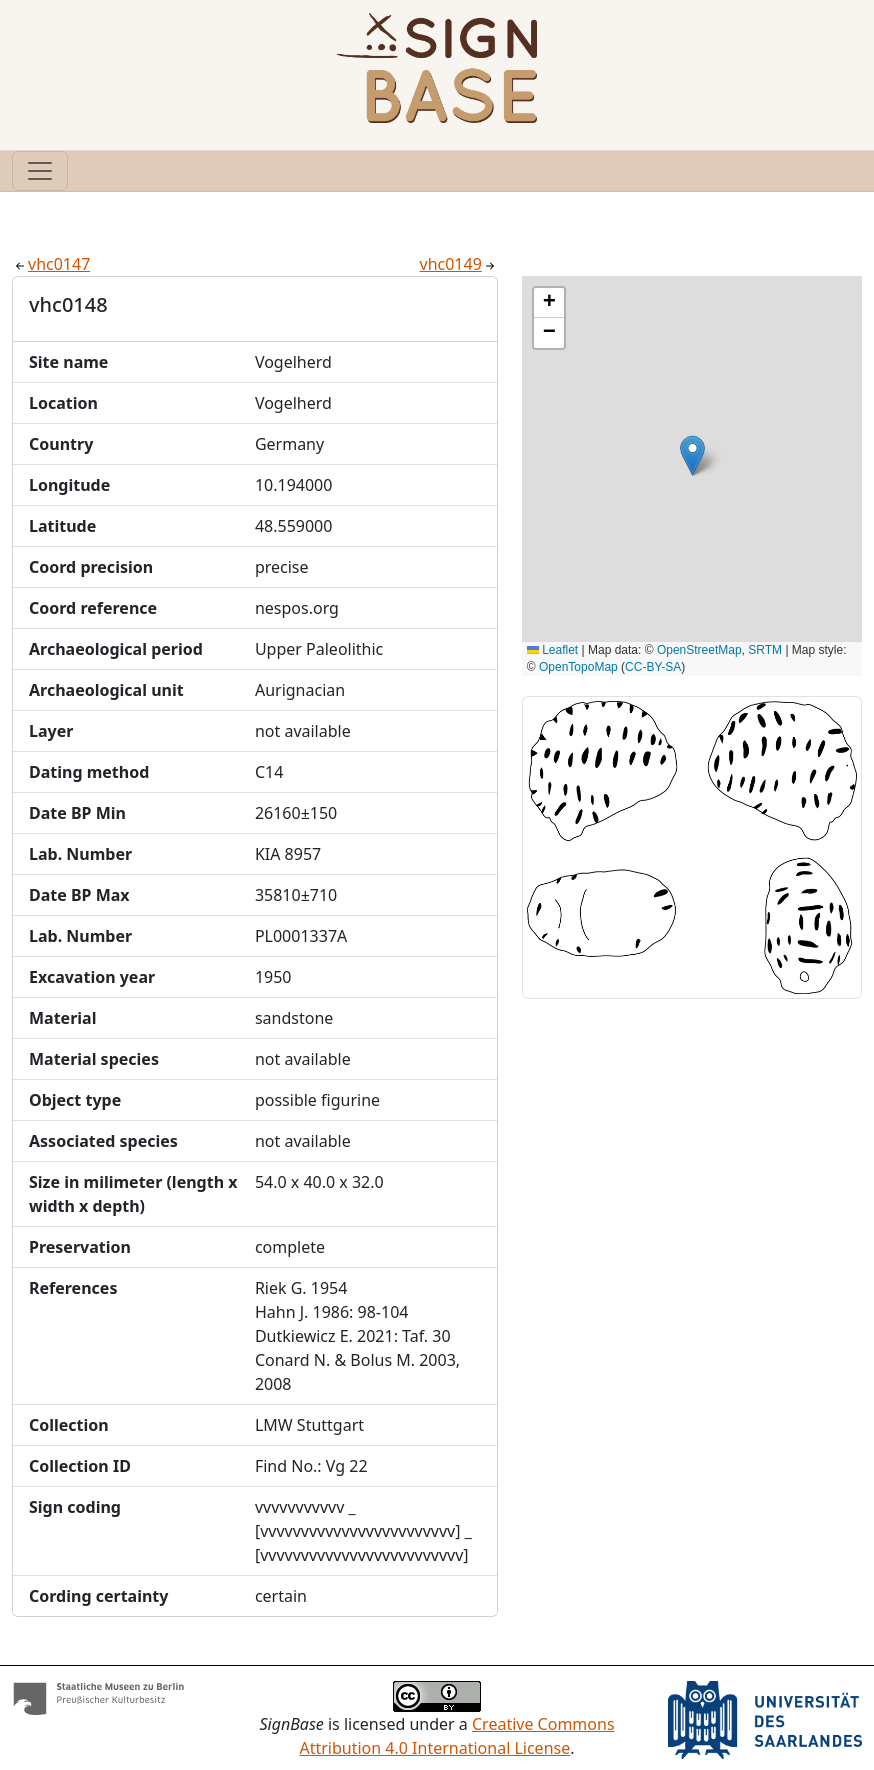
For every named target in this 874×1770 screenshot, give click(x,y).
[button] (692, 455)
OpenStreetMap (699, 650)
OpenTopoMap (578, 667)
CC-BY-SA (653, 667)
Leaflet (552, 650)
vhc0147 (51, 264)
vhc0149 (459, 264)
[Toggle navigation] (40, 171)
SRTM (765, 650)
